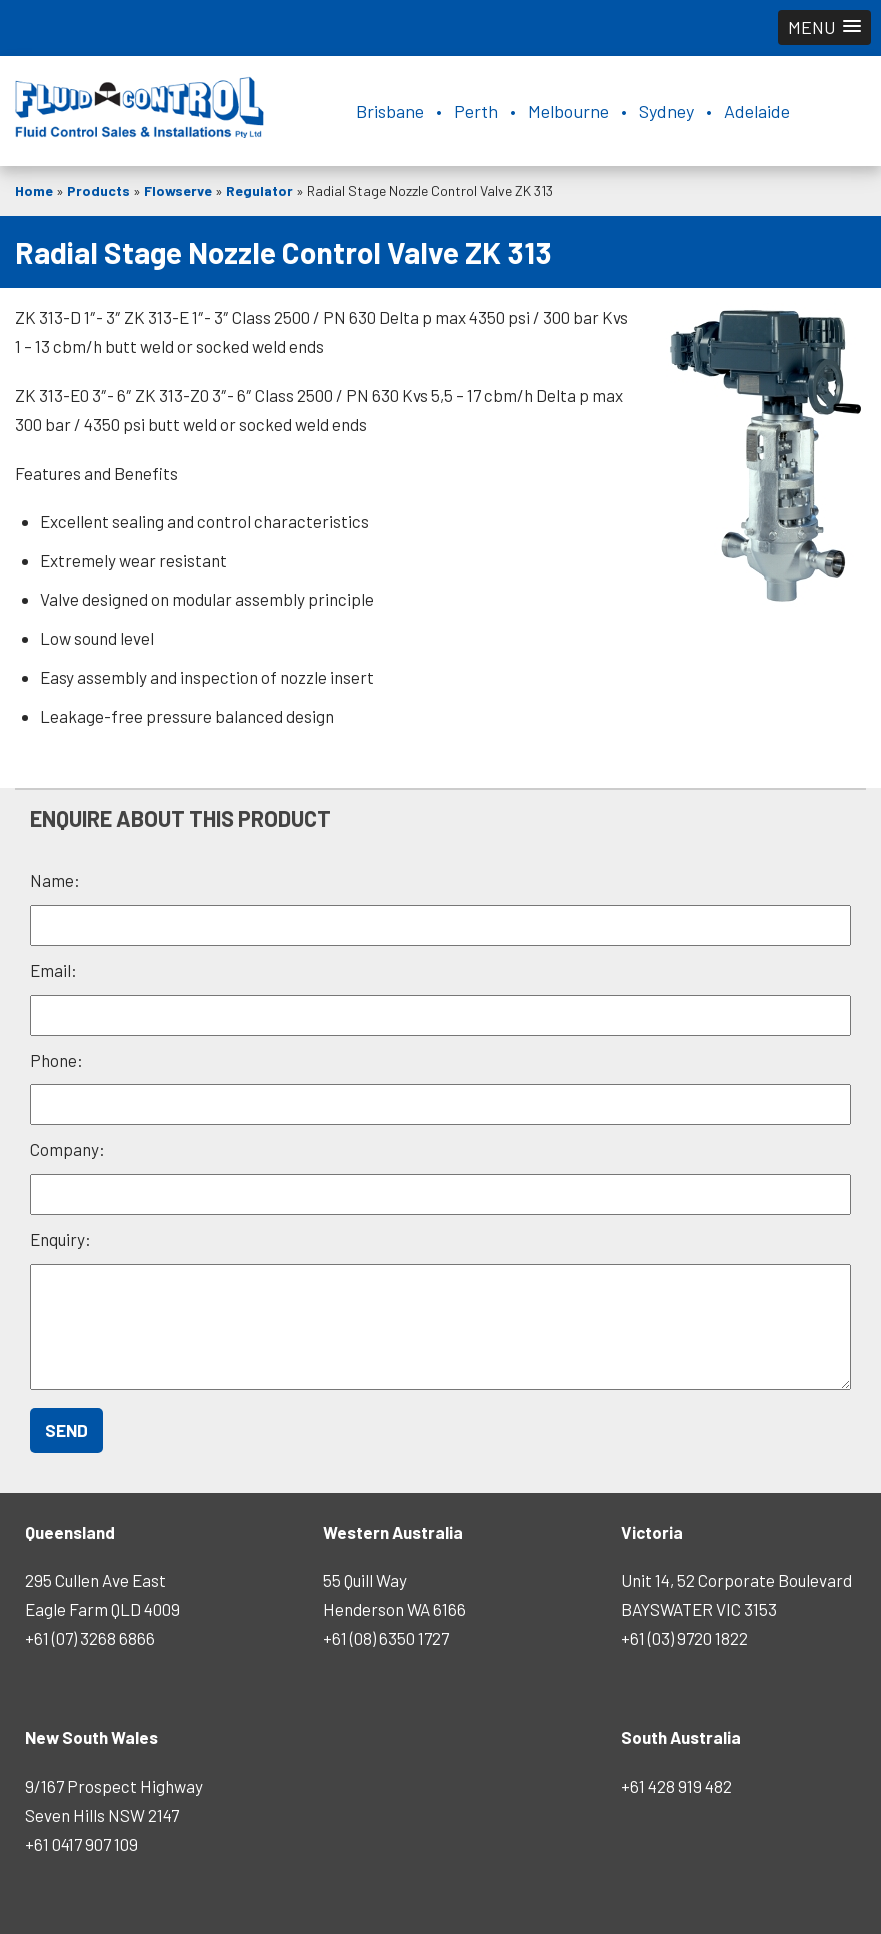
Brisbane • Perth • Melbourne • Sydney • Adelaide (573, 111)
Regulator (259, 190)
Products (98, 190)
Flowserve (178, 190)
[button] (824, 27)
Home (34, 190)
